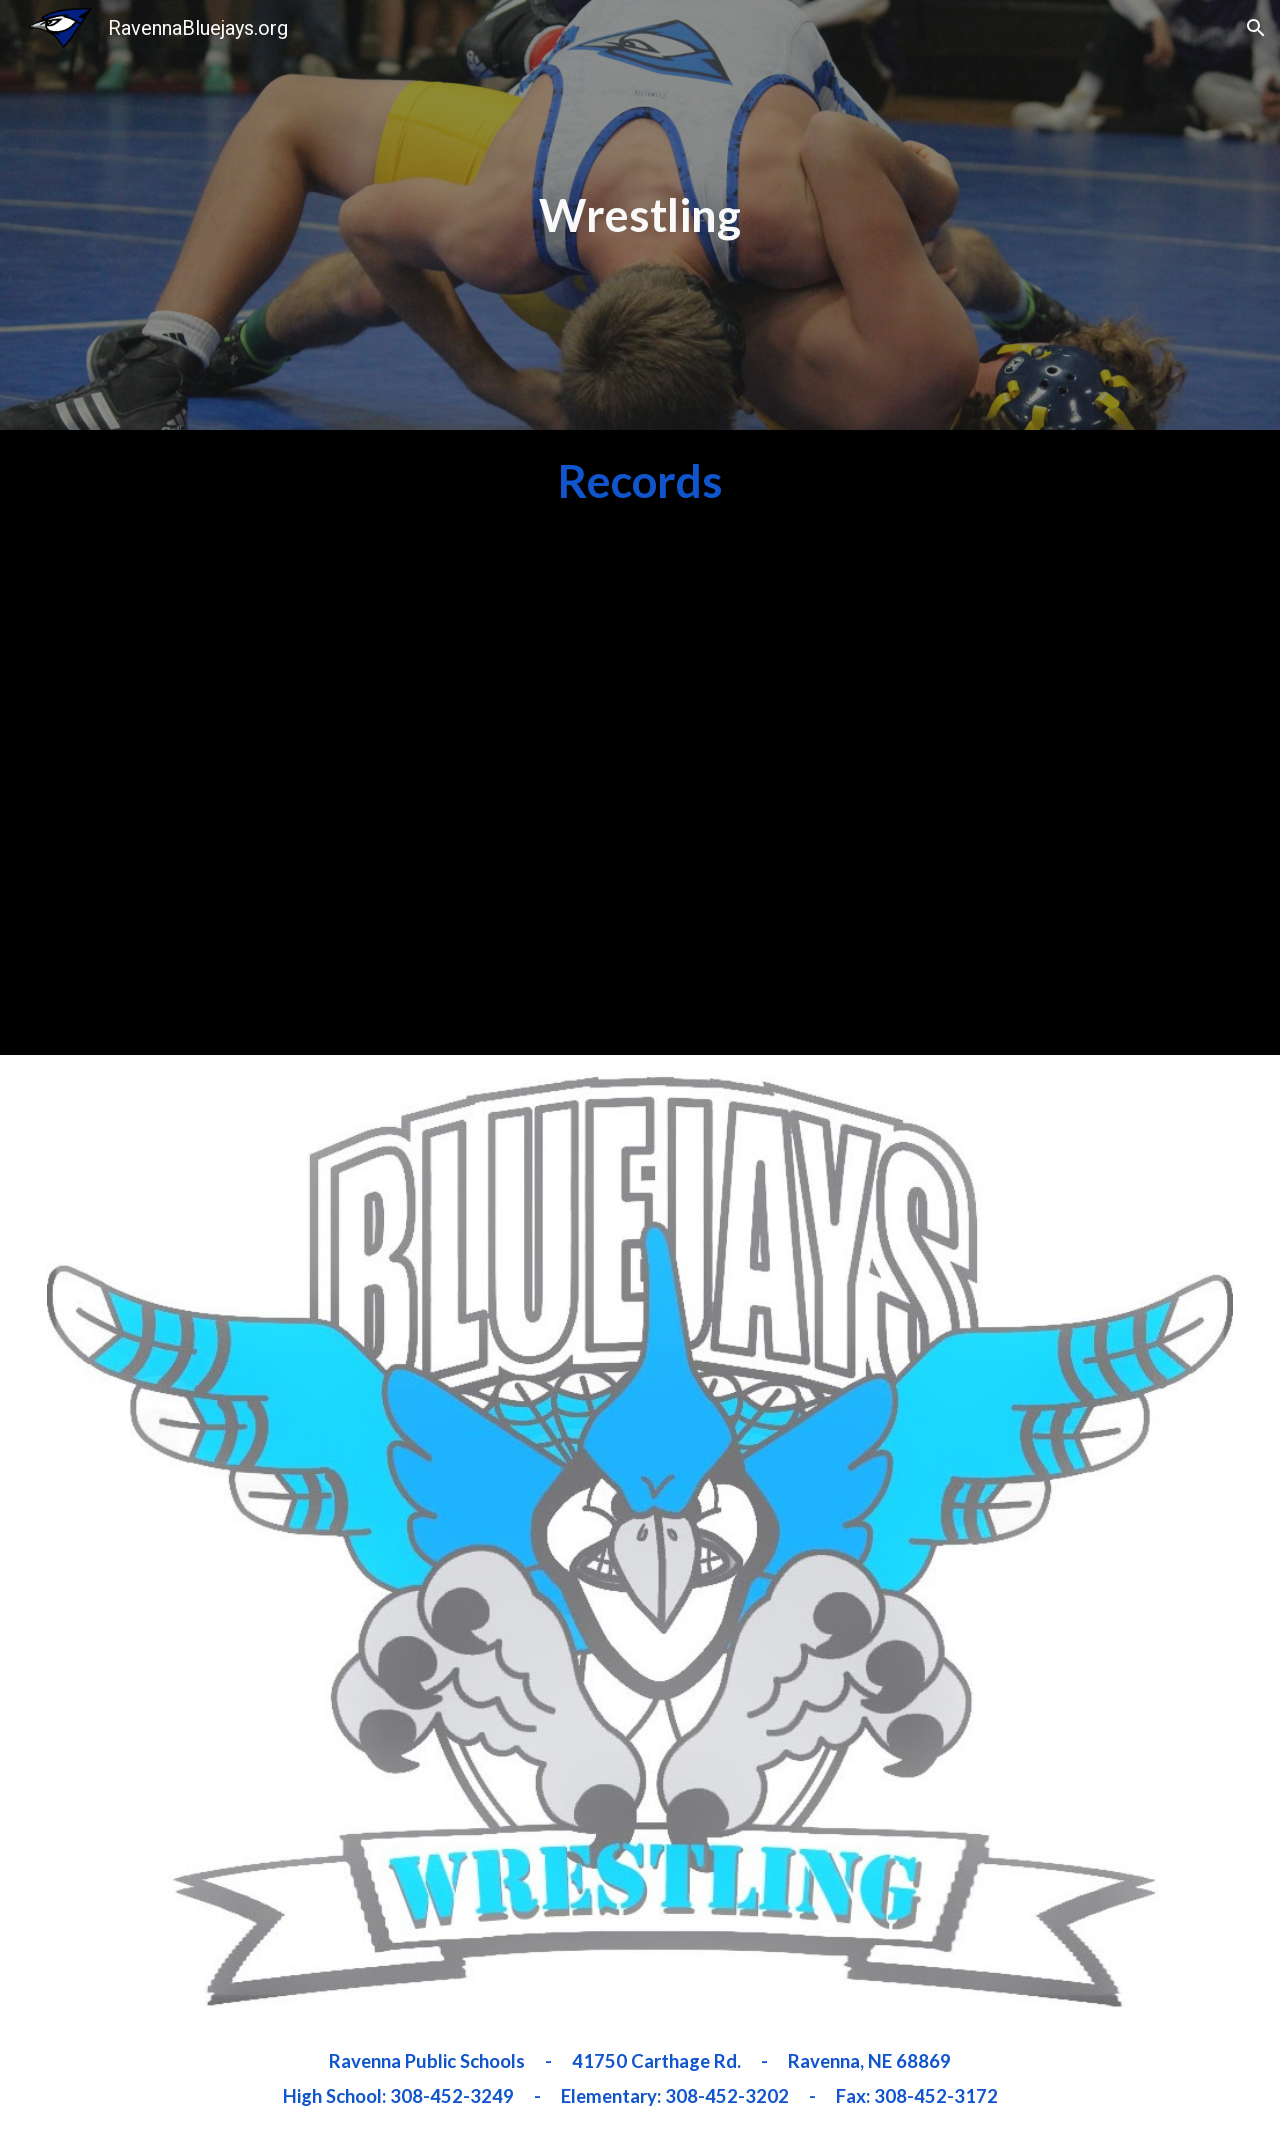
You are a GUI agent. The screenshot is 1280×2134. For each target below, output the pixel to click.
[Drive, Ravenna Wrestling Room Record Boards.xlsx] (337, 793)
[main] (640, 215)
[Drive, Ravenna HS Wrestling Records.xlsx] (941, 793)
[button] (1256, 28)
